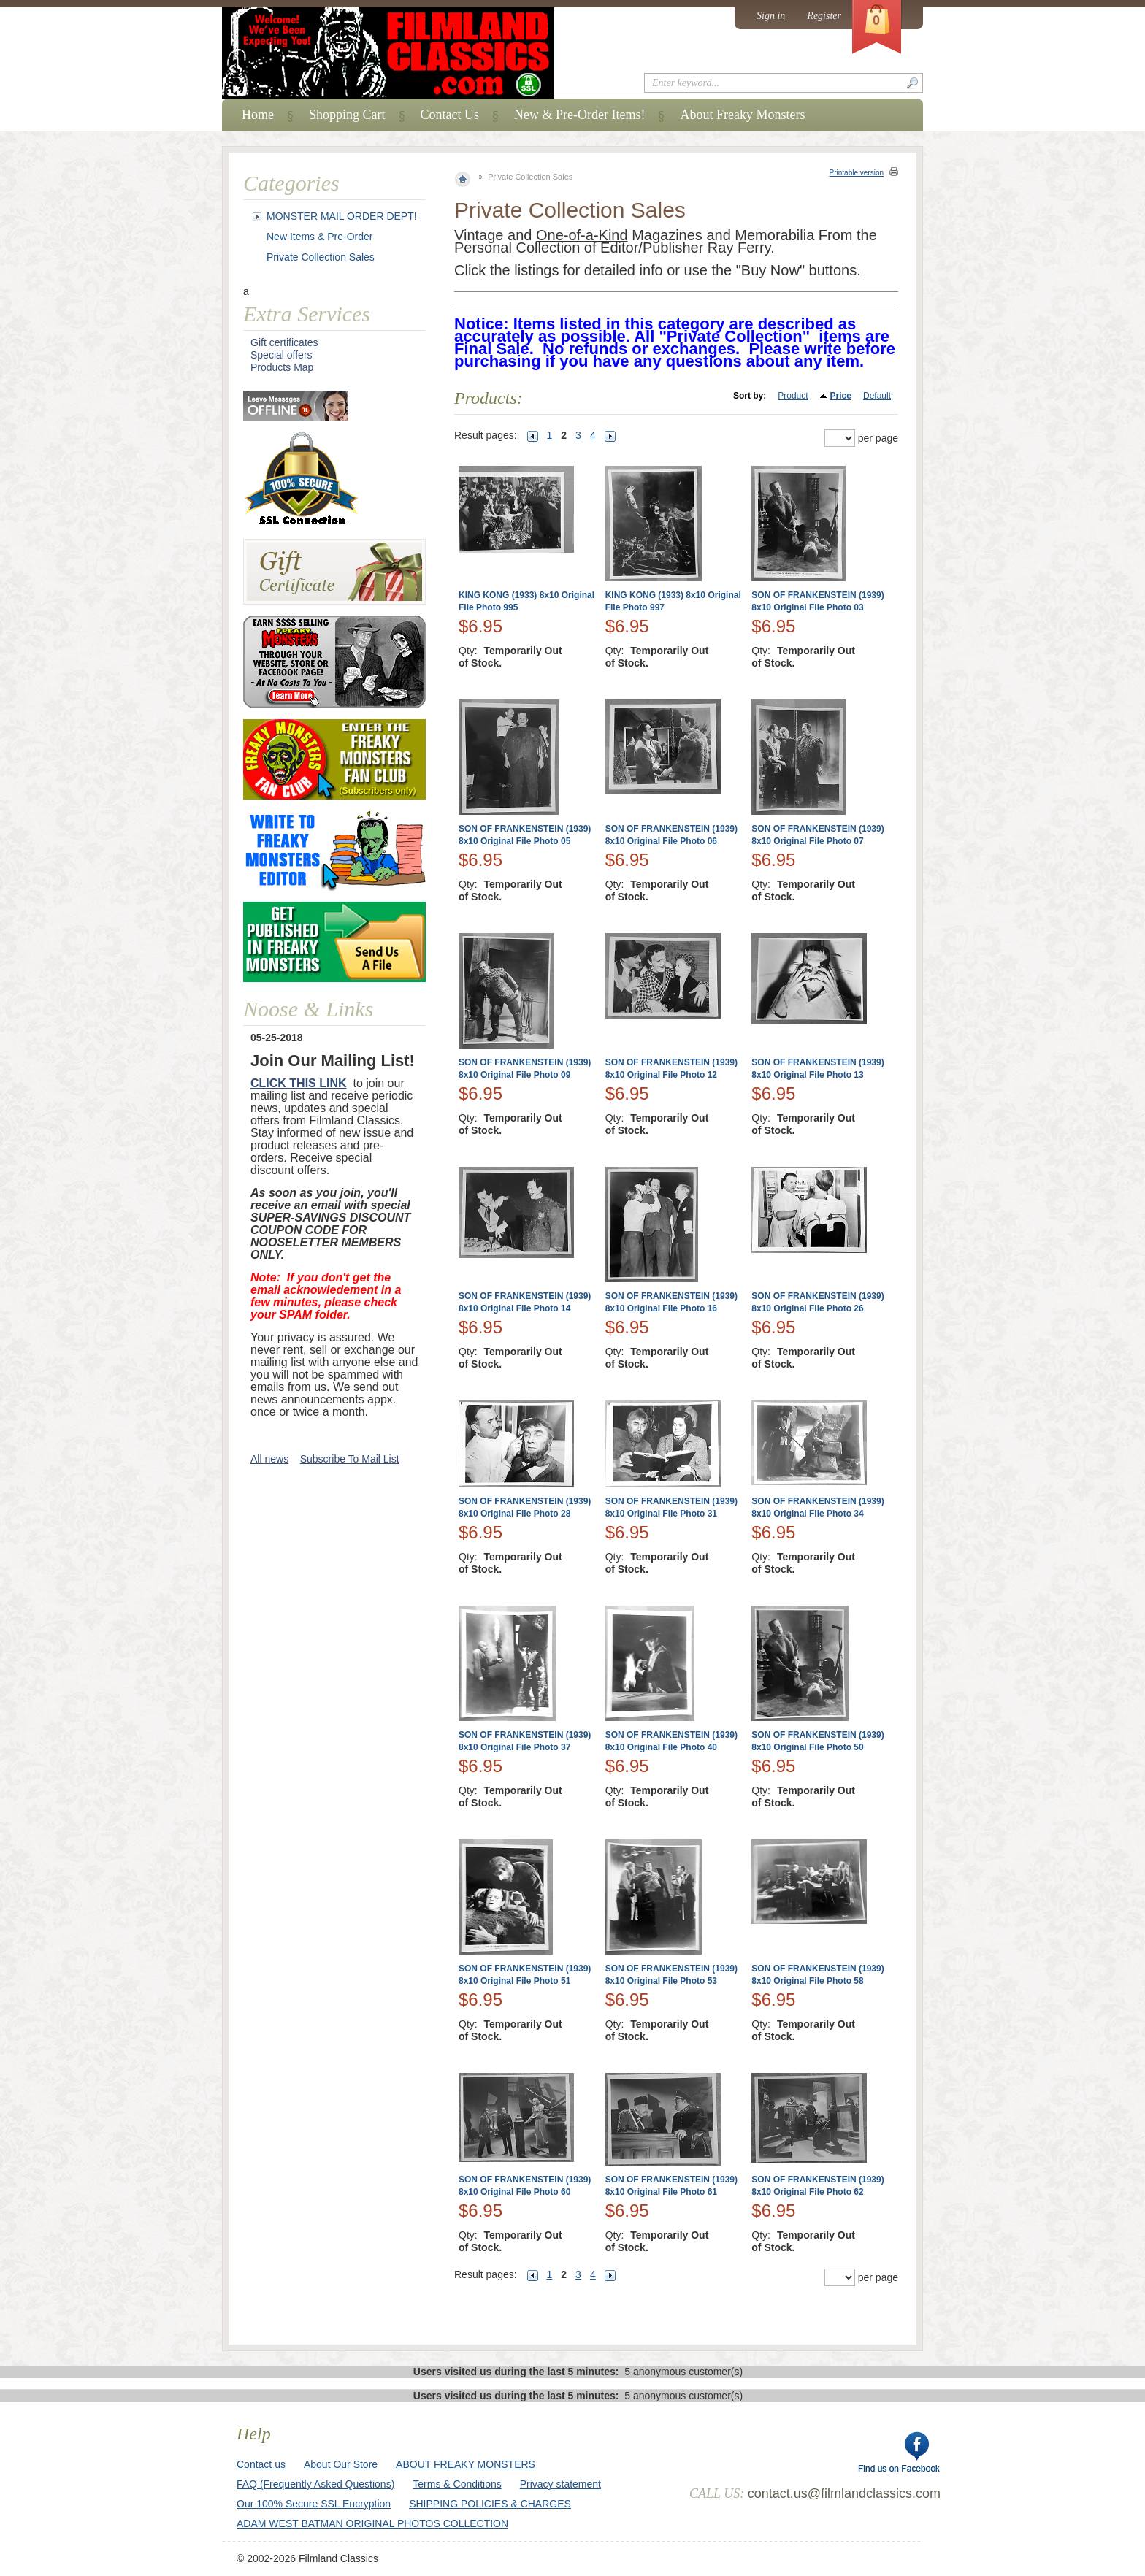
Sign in (771, 15)
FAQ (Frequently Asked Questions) (315, 2484)
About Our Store (341, 2464)
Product (793, 396)
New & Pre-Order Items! (579, 114)
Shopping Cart (347, 114)
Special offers (281, 355)
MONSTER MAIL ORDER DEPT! (342, 216)
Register (824, 15)
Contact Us (450, 114)
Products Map (281, 367)
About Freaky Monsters (742, 114)
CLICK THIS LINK (298, 1083)
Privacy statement (560, 2484)
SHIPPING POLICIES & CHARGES (490, 2504)
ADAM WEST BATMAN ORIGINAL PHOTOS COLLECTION (372, 2523)
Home (258, 114)
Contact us (261, 2464)
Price (840, 396)
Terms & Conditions (457, 2484)
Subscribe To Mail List (349, 1459)
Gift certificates (284, 342)
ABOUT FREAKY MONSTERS (465, 2464)
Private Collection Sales (321, 257)
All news (269, 1459)
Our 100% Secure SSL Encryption (314, 2504)
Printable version (857, 173)
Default (877, 396)
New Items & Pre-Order (319, 236)
